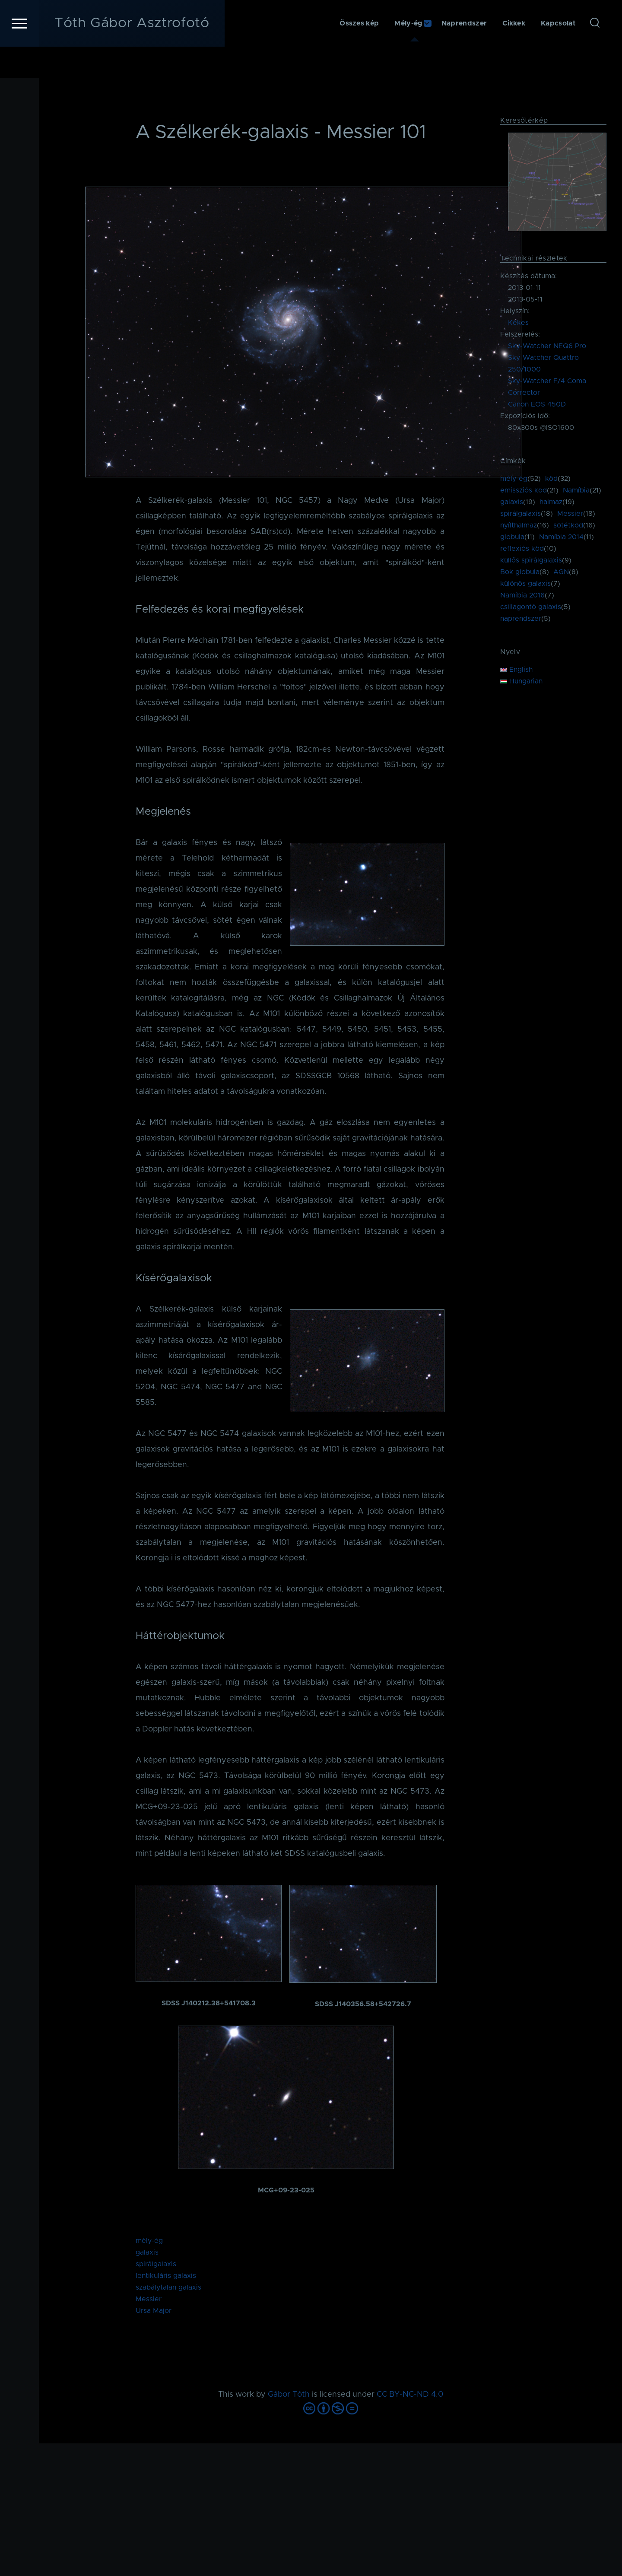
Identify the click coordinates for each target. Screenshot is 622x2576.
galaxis (147, 2252)
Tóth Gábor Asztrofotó (131, 54)
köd (551, 479)
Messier (149, 2299)
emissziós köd (523, 490)
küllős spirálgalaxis (531, 560)
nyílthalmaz (518, 525)
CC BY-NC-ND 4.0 (410, 2395)
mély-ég (149, 2241)
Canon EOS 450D (537, 404)
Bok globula (519, 572)
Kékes (518, 323)
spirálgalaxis (156, 2264)
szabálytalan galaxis (168, 2287)
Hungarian (521, 681)
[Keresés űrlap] (594, 54)
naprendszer (520, 619)
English (516, 670)
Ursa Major (153, 2311)
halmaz (550, 502)
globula (512, 537)
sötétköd (568, 525)
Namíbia (576, 490)
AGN (561, 572)
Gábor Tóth (289, 2395)
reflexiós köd (522, 549)
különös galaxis (525, 584)
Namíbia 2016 (522, 595)
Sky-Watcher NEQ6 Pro (547, 346)
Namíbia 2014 (561, 537)
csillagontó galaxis (530, 607)
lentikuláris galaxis (166, 2276)
